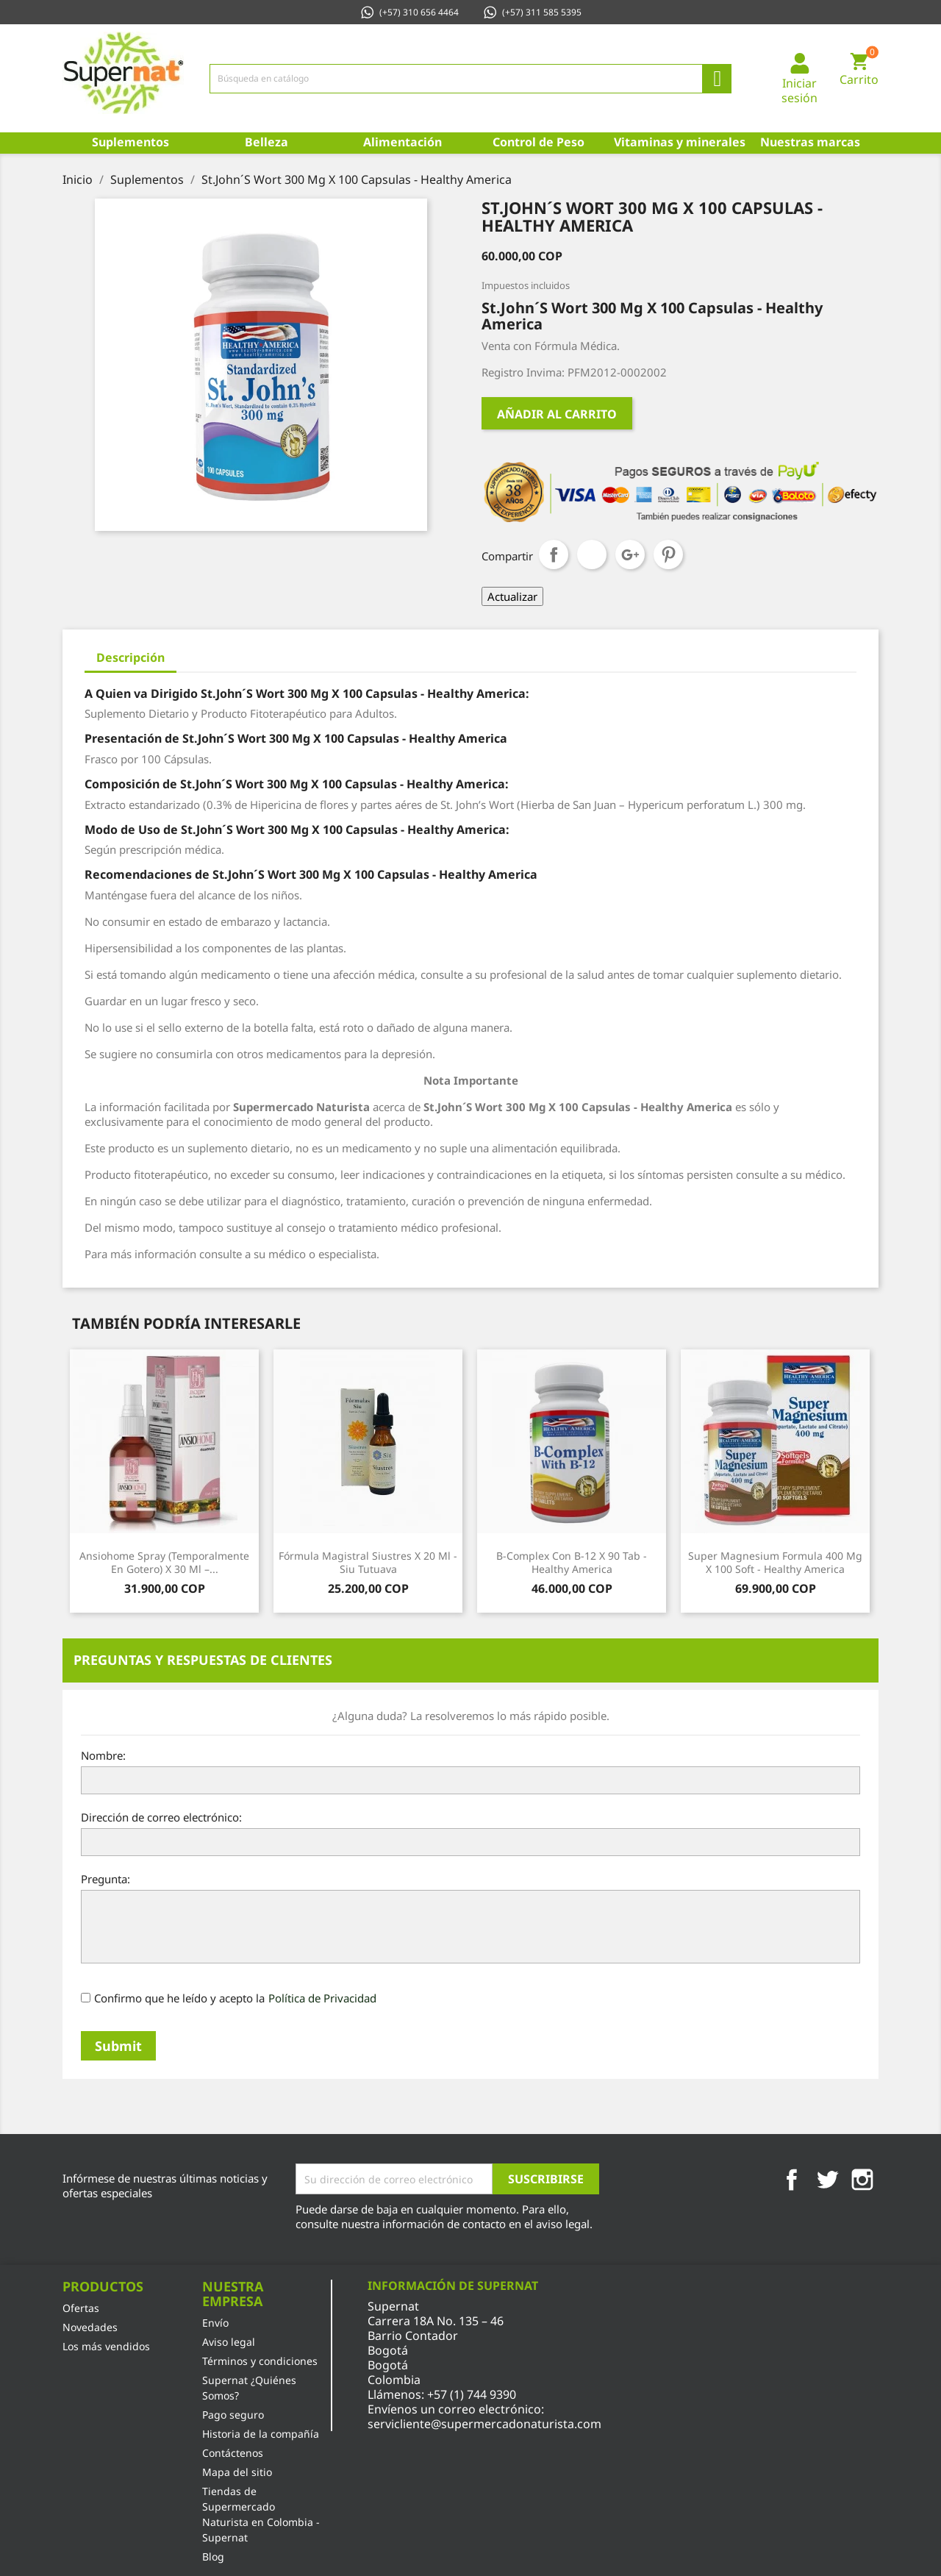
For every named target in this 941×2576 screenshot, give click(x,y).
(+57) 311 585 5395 (532, 12)
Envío (215, 2323)
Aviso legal (228, 2342)
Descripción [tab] (130, 657)
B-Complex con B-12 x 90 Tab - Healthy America (571, 1562)
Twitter (827, 2179)
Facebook (791, 2179)
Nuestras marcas (810, 142)
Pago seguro (233, 2415)
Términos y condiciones (260, 2361)
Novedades (90, 2327)
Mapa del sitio (237, 2472)
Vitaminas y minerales (678, 142)
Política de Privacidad (322, 1998)
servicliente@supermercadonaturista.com (484, 2424)
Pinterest (668, 554)
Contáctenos (232, 2453)
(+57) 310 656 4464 (409, 12)
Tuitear (592, 554)
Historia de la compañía (260, 2434)
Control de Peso (538, 142)
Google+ (630, 554)
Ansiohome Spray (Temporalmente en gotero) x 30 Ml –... (164, 1562)
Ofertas (80, 2308)
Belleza (266, 142)
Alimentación (402, 142)
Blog (213, 2556)
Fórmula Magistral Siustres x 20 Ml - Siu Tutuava (368, 1562)
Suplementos (130, 142)
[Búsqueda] (470, 78)
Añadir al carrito (557, 414)
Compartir (553, 554)
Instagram (862, 2179)
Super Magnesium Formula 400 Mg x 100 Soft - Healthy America (775, 1562)
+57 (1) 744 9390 (471, 2394)
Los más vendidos (106, 2346)
